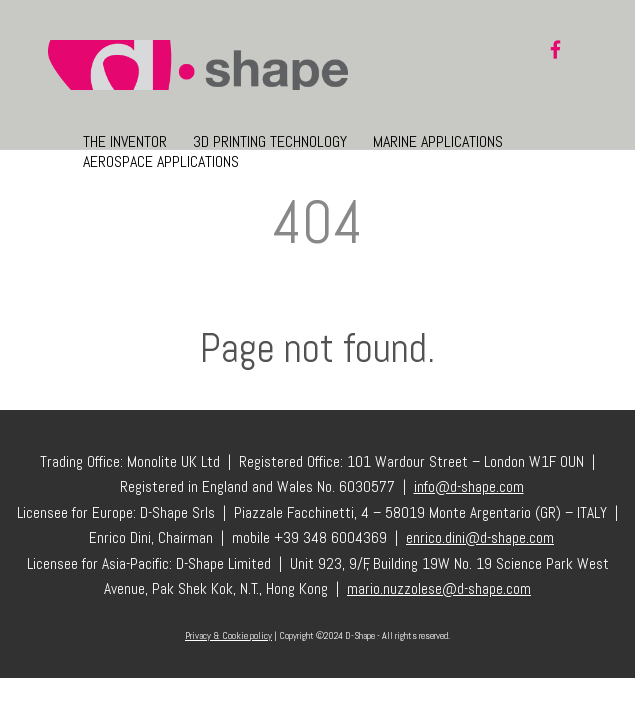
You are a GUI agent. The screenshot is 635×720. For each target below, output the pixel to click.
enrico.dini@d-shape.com (480, 538)
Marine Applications (438, 141)
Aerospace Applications (161, 161)
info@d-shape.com (469, 487)
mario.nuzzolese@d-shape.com (439, 589)
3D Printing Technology (270, 141)
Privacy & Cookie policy (228, 635)
